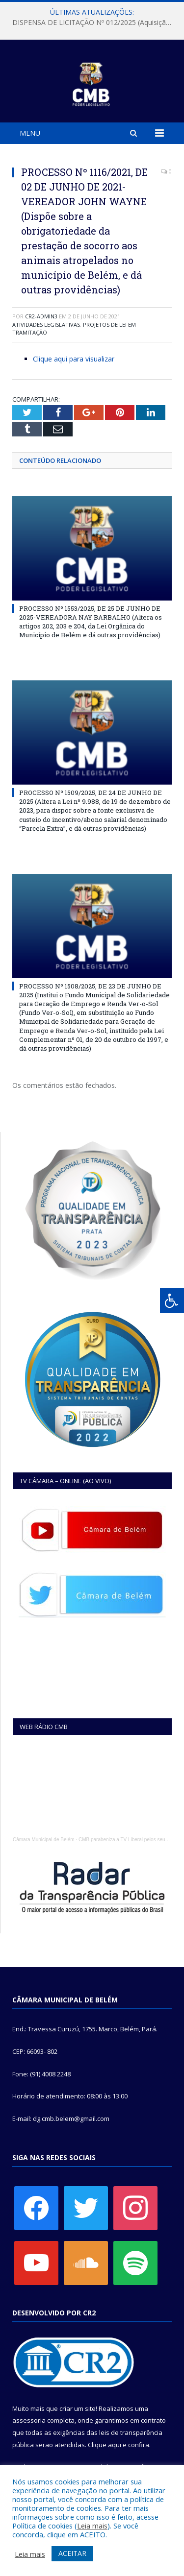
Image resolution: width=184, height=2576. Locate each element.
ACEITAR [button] (72, 2553)
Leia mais (92, 2525)
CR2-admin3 (41, 316)
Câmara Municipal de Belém (44, 1839)
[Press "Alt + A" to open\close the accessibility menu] (172, 1300)
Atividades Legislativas (46, 324)
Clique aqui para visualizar (73, 358)
